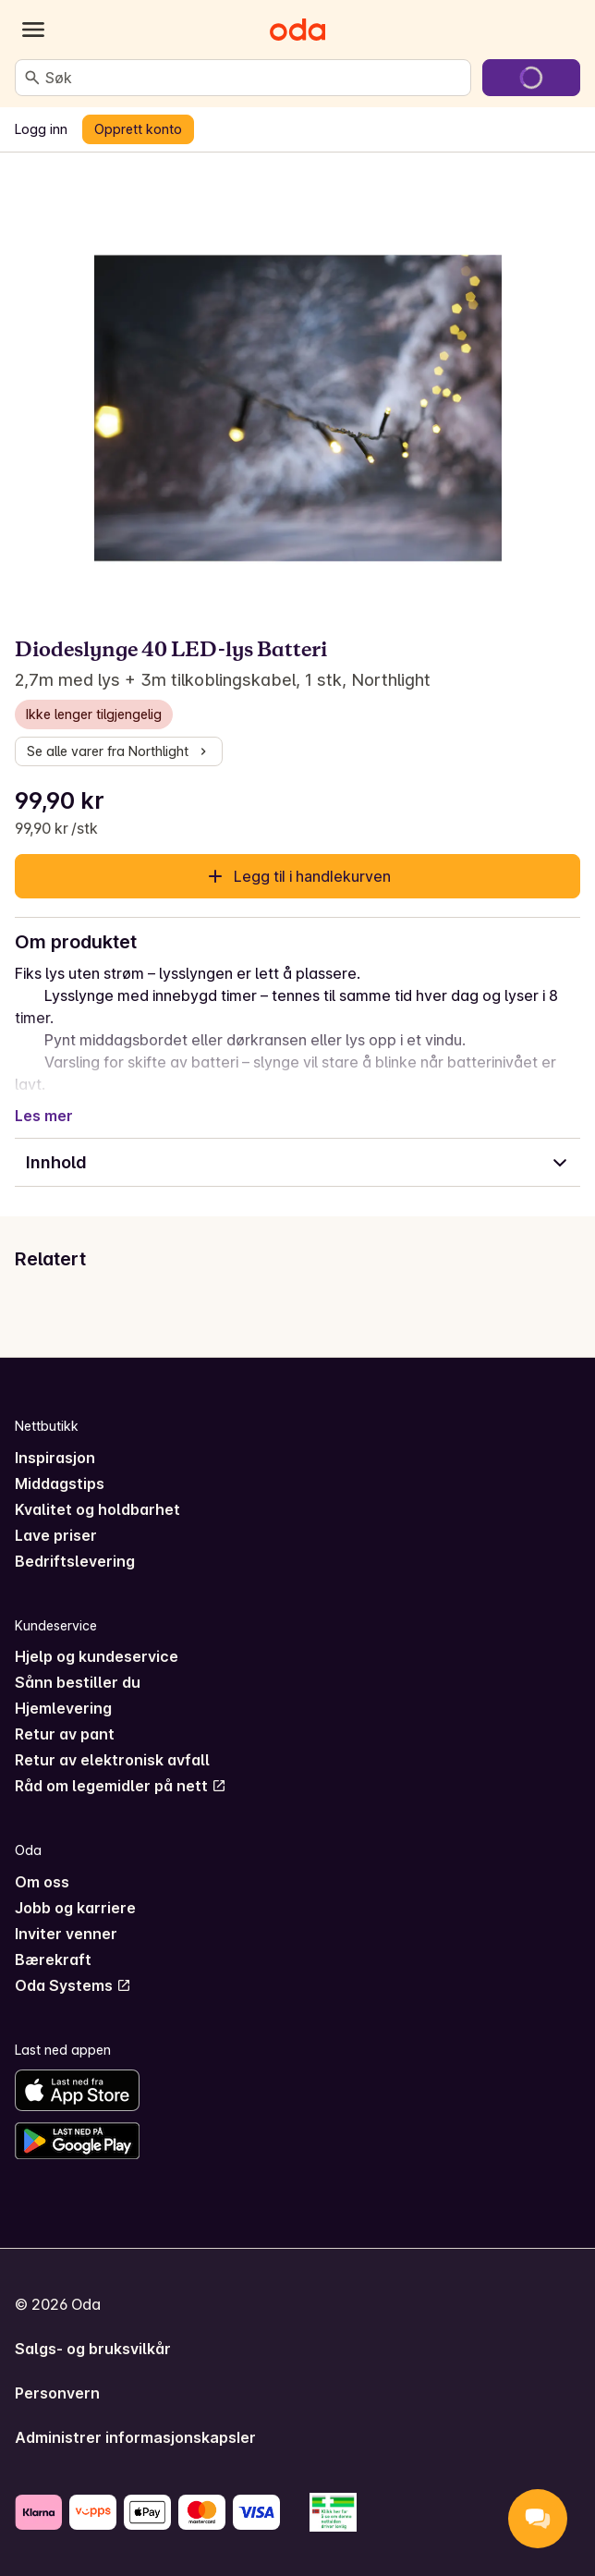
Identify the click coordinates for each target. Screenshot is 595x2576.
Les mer (44, 1115)
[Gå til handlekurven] (531, 77)
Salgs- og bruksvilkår (93, 2348)
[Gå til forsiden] (297, 29)
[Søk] (32, 77)
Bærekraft (53, 1959)
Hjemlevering (63, 1708)
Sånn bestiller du (77, 1682)
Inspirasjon (55, 1457)
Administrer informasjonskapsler (135, 2437)
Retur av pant (65, 1734)
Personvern (57, 2393)
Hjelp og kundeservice (96, 1656)
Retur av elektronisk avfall (112, 1760)
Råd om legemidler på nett (120, 1785)
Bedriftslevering (75, 1561)
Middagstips (59, 1483)
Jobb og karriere (75, 1907)
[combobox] (254, 77)
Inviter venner (66, 1933)
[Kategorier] (33, 29)
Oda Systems (73, 1985)
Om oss (42, 1882)
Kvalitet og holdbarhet (97, 1509)
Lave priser (56, 1535)
